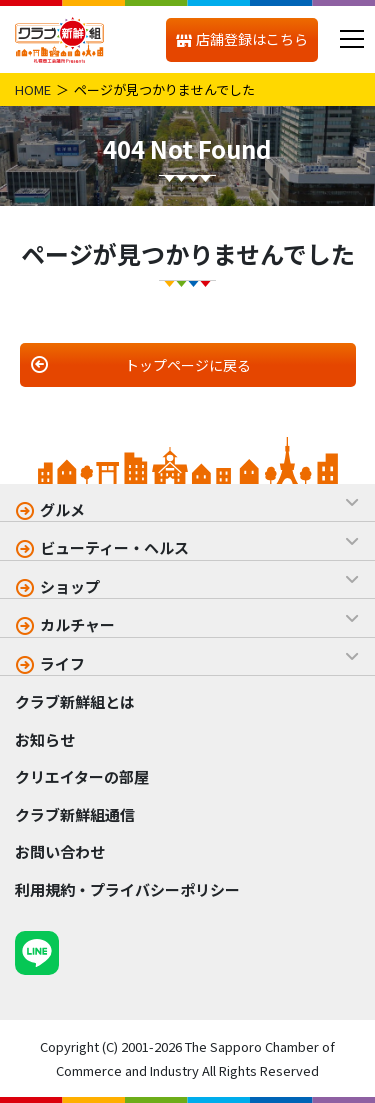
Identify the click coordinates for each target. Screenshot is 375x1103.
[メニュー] (351, 39)
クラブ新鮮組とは (75, 701)
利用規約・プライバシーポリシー (127, 889)
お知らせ (45, 739)
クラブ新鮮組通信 (75, 814)
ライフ (62, 663)
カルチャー (77, 624)
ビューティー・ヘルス (114, 547)
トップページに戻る (188, 365)
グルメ (62, 509)
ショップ (70, 586)
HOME (33, 89)
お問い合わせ (60, 851)
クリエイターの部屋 (82, 776)
